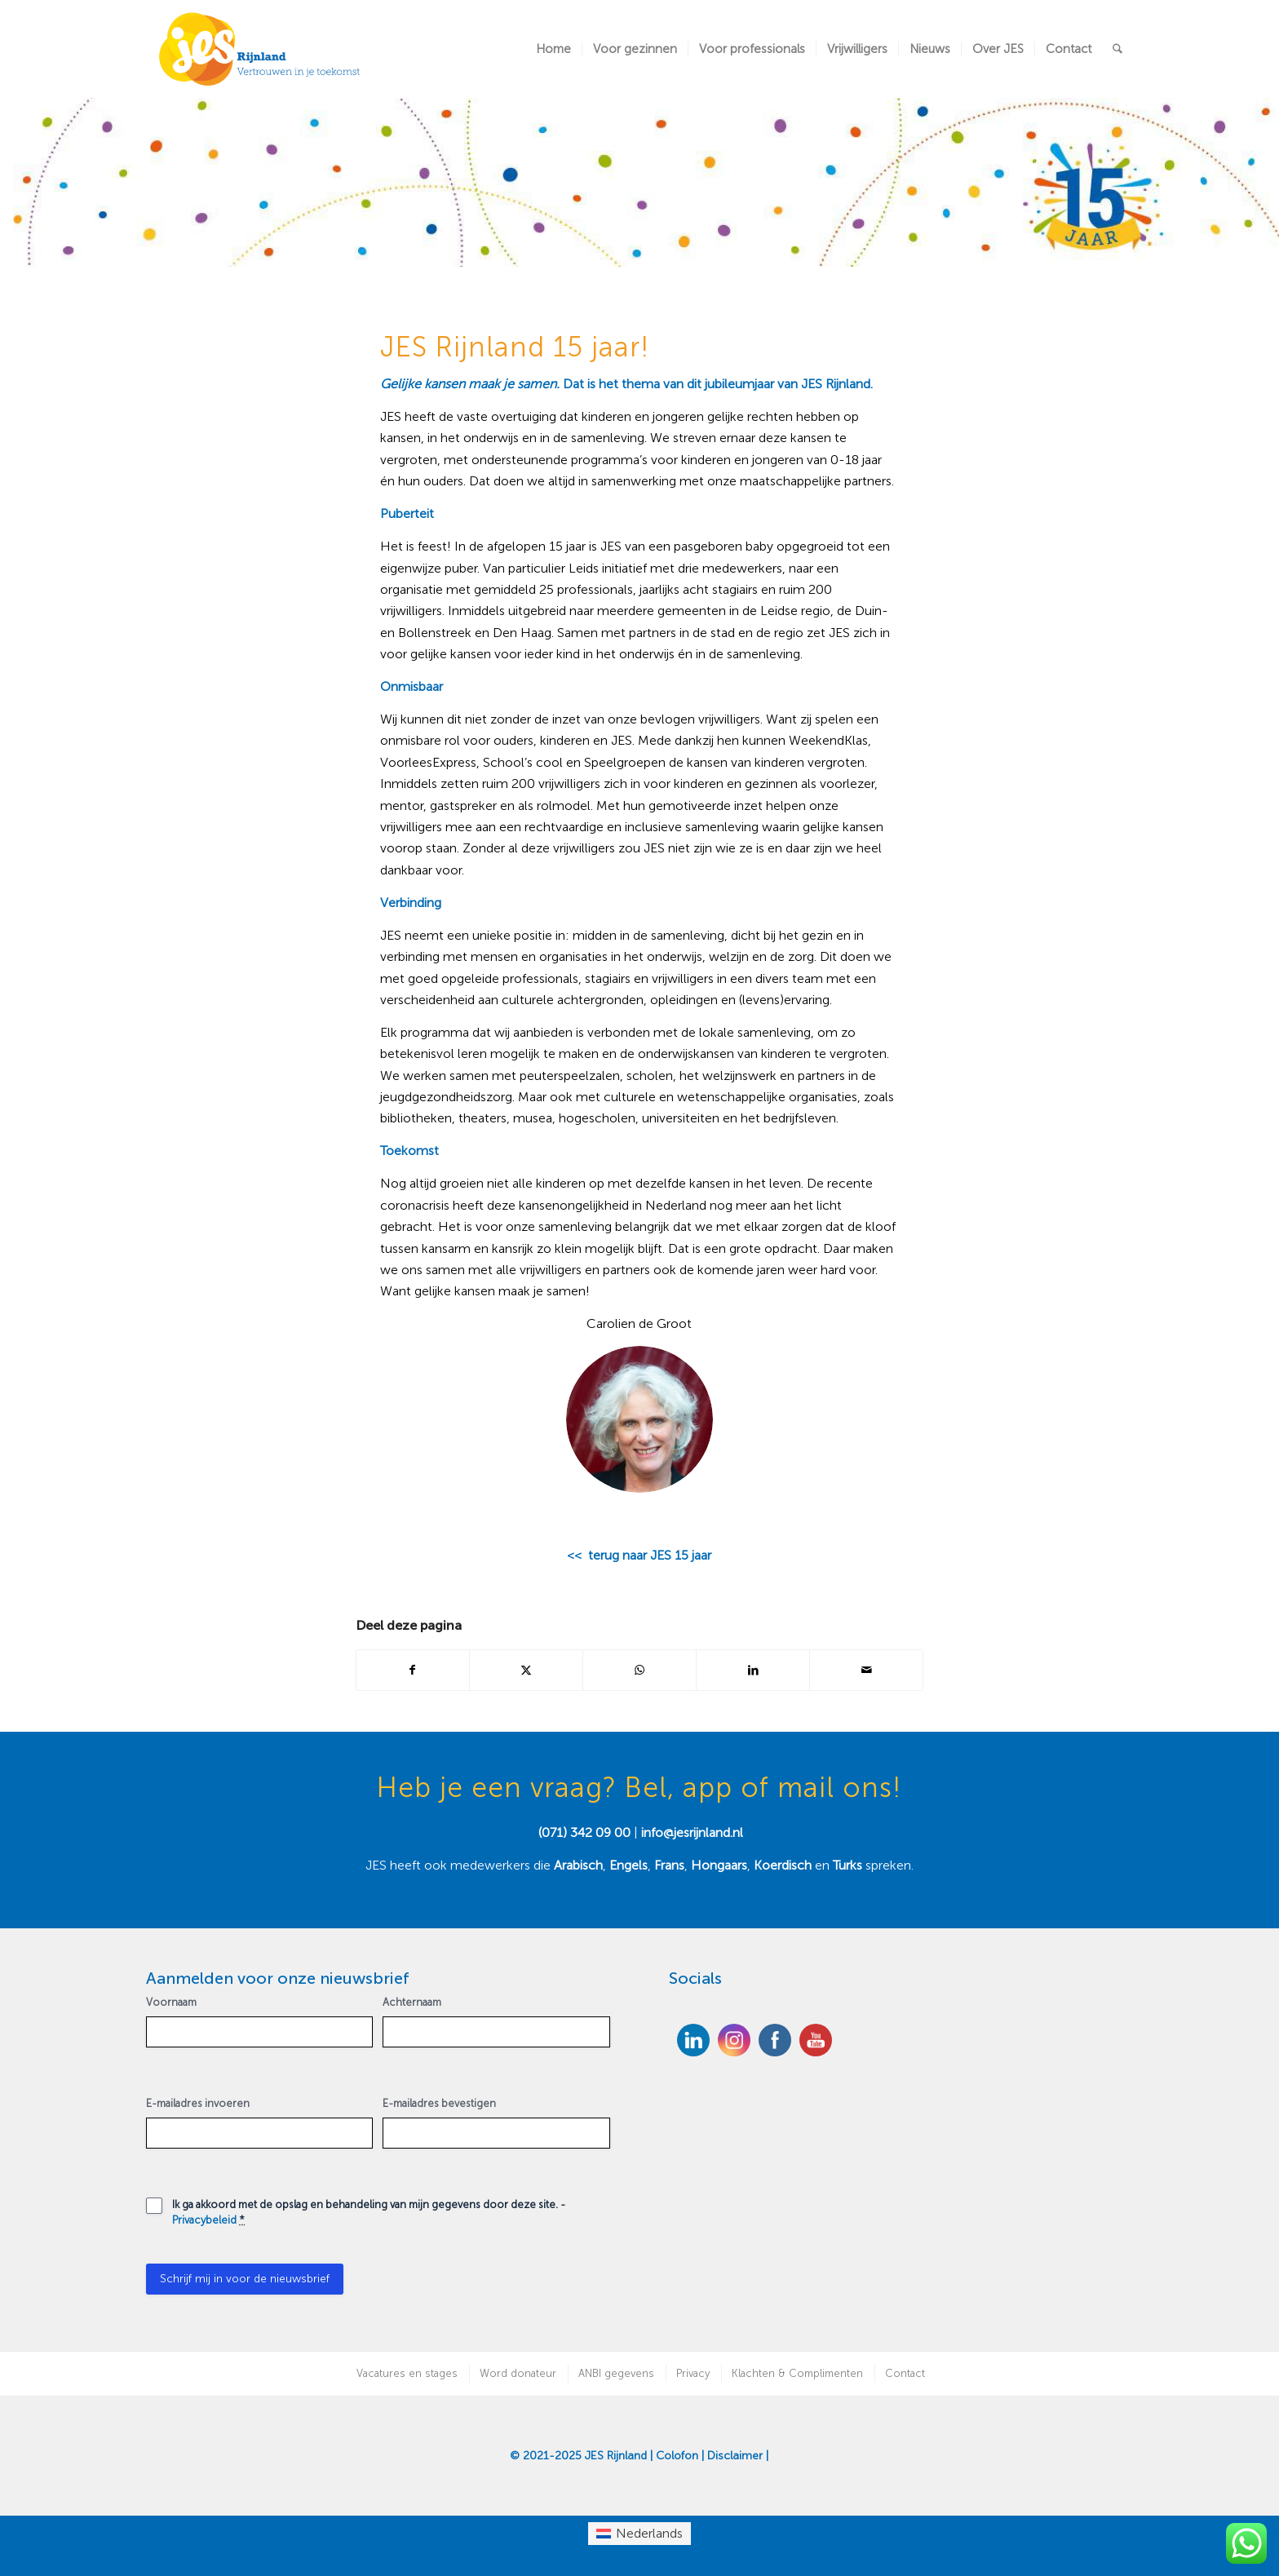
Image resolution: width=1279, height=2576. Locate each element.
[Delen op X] (526, 1670)
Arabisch (578, 1865)
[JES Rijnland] (260, 49)
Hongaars (719, 1865)
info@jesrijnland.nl (692, 1832)
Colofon (677, 2456)
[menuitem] (553, 49)
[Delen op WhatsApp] (639, 1670)
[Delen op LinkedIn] (753, 1670)
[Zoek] (1117, 49)
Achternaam (412, 2002)
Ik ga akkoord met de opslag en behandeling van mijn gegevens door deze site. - (368, 2211)
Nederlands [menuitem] (649, 2533)
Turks (847, 1865)
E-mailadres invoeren (198, 2103)
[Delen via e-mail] (866, 1670)
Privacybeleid (204, 2220)
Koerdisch (783, 1865)
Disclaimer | (737, 2456)
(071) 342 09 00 (584, 1832)
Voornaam (171, 2002)
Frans (669, 1865)
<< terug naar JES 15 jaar (639, 1555)
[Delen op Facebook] (413, 1670)
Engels (628, 1865)
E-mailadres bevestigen (439, 2103)
